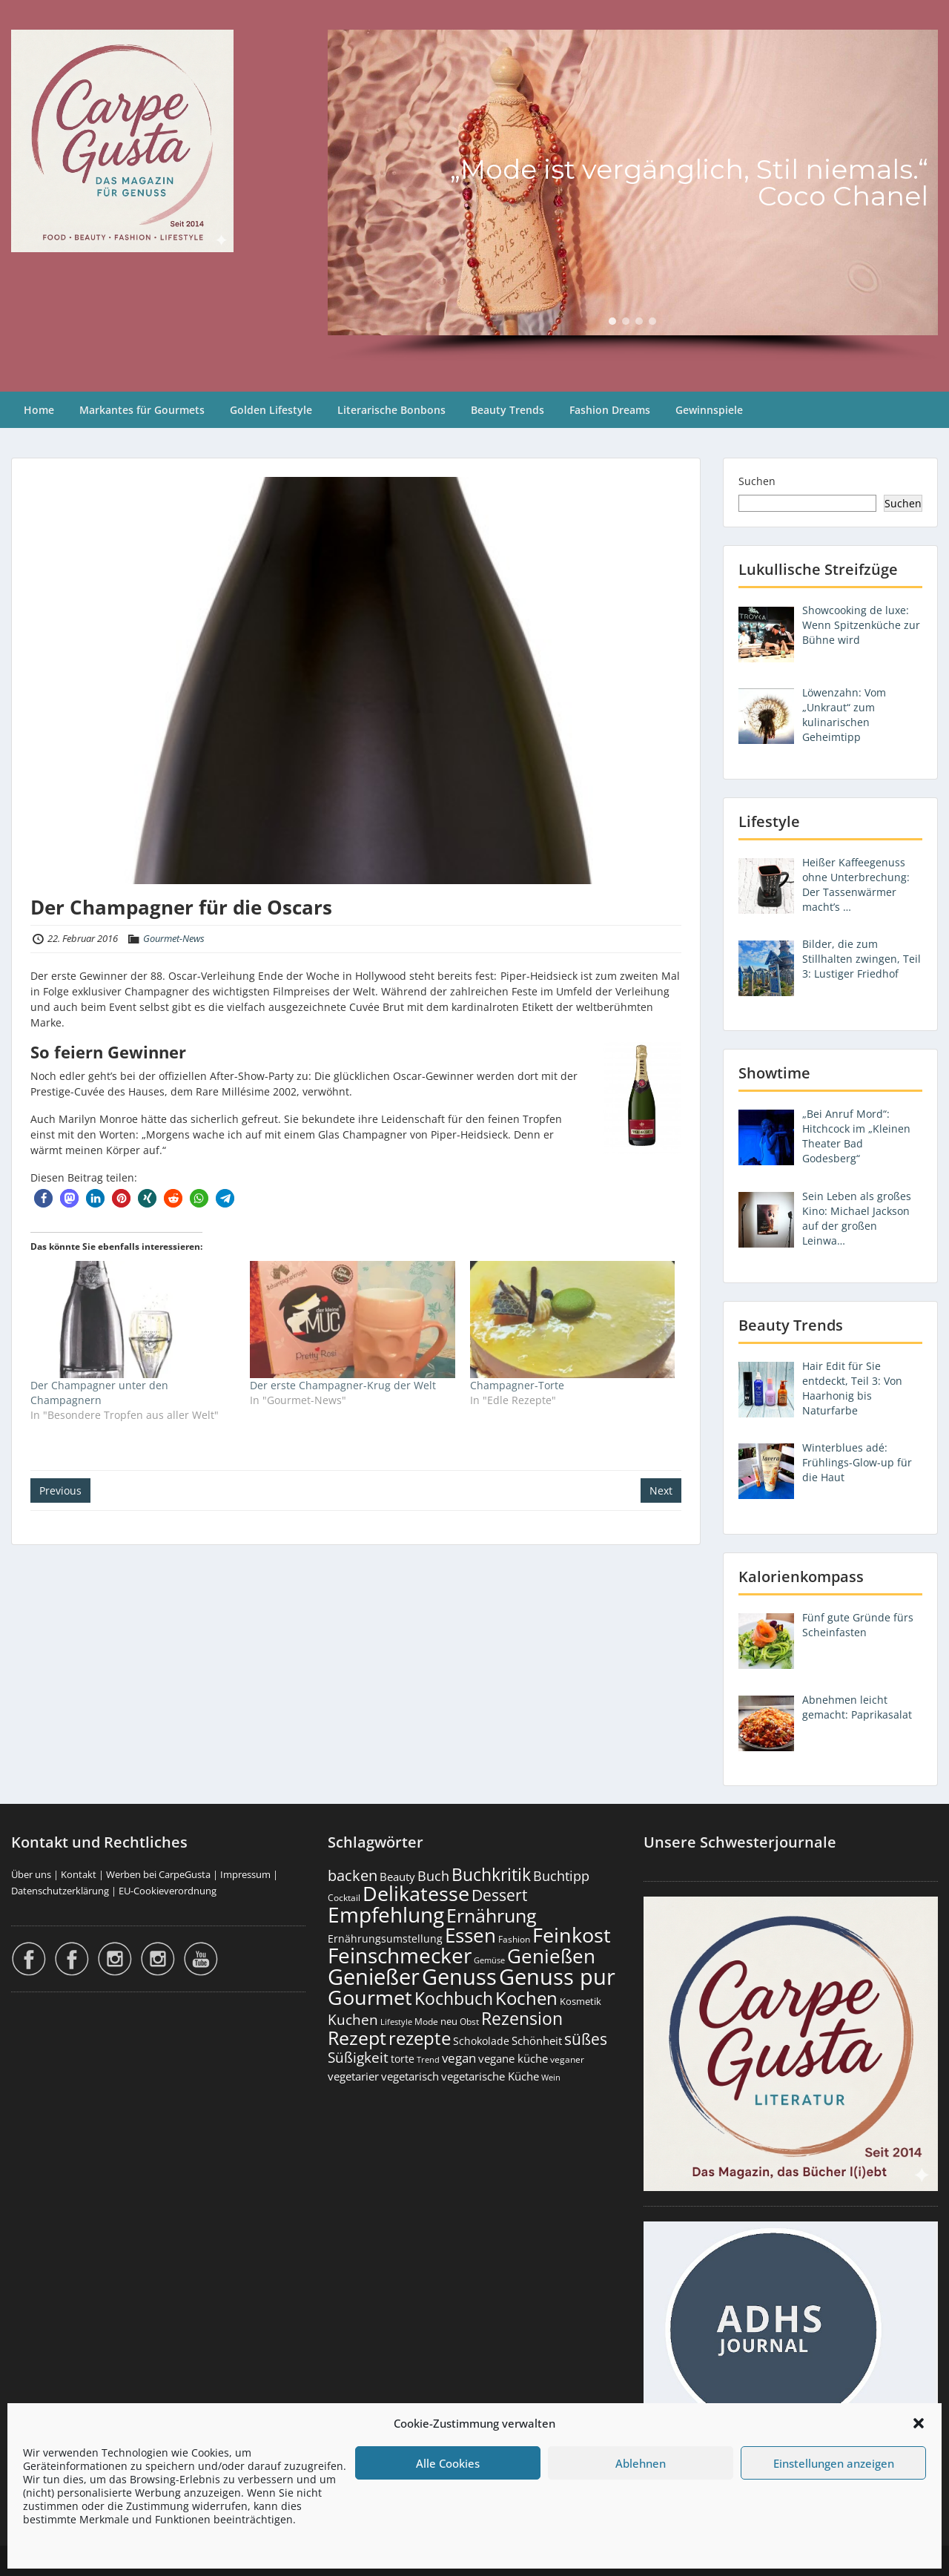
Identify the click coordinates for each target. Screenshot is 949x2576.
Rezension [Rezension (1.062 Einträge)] (522, 2018)
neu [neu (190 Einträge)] (448, 2021)
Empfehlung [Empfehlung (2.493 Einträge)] (386, 1914)
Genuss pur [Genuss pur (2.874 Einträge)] (557, 1977)
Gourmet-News (174, 938)
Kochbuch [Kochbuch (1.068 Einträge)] (453, 1998)
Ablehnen (640, 2463)
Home (39, 410)
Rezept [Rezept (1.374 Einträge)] (357, 2038)
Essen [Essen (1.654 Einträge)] (470, 1935)
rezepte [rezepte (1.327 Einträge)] (419, 2038)
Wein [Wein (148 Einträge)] (551, 2077)
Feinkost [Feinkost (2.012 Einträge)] (571, 1935)
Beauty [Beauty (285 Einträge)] (397, 1877)
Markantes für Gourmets (142, 410)
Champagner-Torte (517, 1385)
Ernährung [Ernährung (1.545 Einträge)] (491, 1915)
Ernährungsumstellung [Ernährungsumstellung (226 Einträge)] (385, 1938)
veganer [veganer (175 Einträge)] (567, 2059)
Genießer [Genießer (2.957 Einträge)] (374, 1977)
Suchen (757, 481)
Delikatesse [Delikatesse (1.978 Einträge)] (416, 1893)
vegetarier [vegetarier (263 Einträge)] (353, 2076)
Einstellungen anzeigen (833, 2463)
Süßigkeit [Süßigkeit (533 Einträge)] (358, 2057)
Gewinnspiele (709, 410)
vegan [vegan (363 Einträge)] (459, 2057)
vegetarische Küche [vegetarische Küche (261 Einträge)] (490, 2076)
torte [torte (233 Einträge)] (402, 2059)
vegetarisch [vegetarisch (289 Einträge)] (410, 2076)
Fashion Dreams (609, 410)
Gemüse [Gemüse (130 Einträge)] (489, 1960)
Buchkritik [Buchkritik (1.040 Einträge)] (491, 1874)
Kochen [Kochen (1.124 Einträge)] (526, 1998)
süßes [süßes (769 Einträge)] (585, 2038)
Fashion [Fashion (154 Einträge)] (514, 1939)
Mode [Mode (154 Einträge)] (426, 2021)
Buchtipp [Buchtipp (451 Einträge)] (561, 1876)
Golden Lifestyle (271, 410)
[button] (918, 2423)
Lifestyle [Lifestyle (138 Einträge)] (396, 2021)
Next (660, 1490)
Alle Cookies (448, 2463)
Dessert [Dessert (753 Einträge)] (499, 1894)
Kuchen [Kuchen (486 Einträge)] (353, 2019)
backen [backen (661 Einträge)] (352, 1875)
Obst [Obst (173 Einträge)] (469, 2021)
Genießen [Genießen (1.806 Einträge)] (551, 1956)
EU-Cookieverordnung (167, 1890)
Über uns (31, 1874)
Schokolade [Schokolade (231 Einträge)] (481, 2041)
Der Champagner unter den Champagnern (99, 1392)
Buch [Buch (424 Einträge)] (433, 1876)
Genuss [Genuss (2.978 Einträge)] (459, 1977)
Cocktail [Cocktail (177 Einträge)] (344, 1897)
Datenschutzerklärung (60, 1890)
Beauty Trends (507, 410)
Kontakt (78, 1874)
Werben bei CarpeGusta (158, 1874)
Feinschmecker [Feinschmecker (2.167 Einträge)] (400, 1955)
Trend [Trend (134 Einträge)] (428, 2059)
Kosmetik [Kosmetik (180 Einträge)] (580, 2001)
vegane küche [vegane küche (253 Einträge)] (513, 2058)
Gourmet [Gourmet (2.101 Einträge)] (370, 1997)
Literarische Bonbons (391, 410)
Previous (60, 1490)
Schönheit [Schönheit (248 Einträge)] (537, 2040)
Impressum (245, 1874)
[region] (633, 196)
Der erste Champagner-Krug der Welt (343, 1385)
